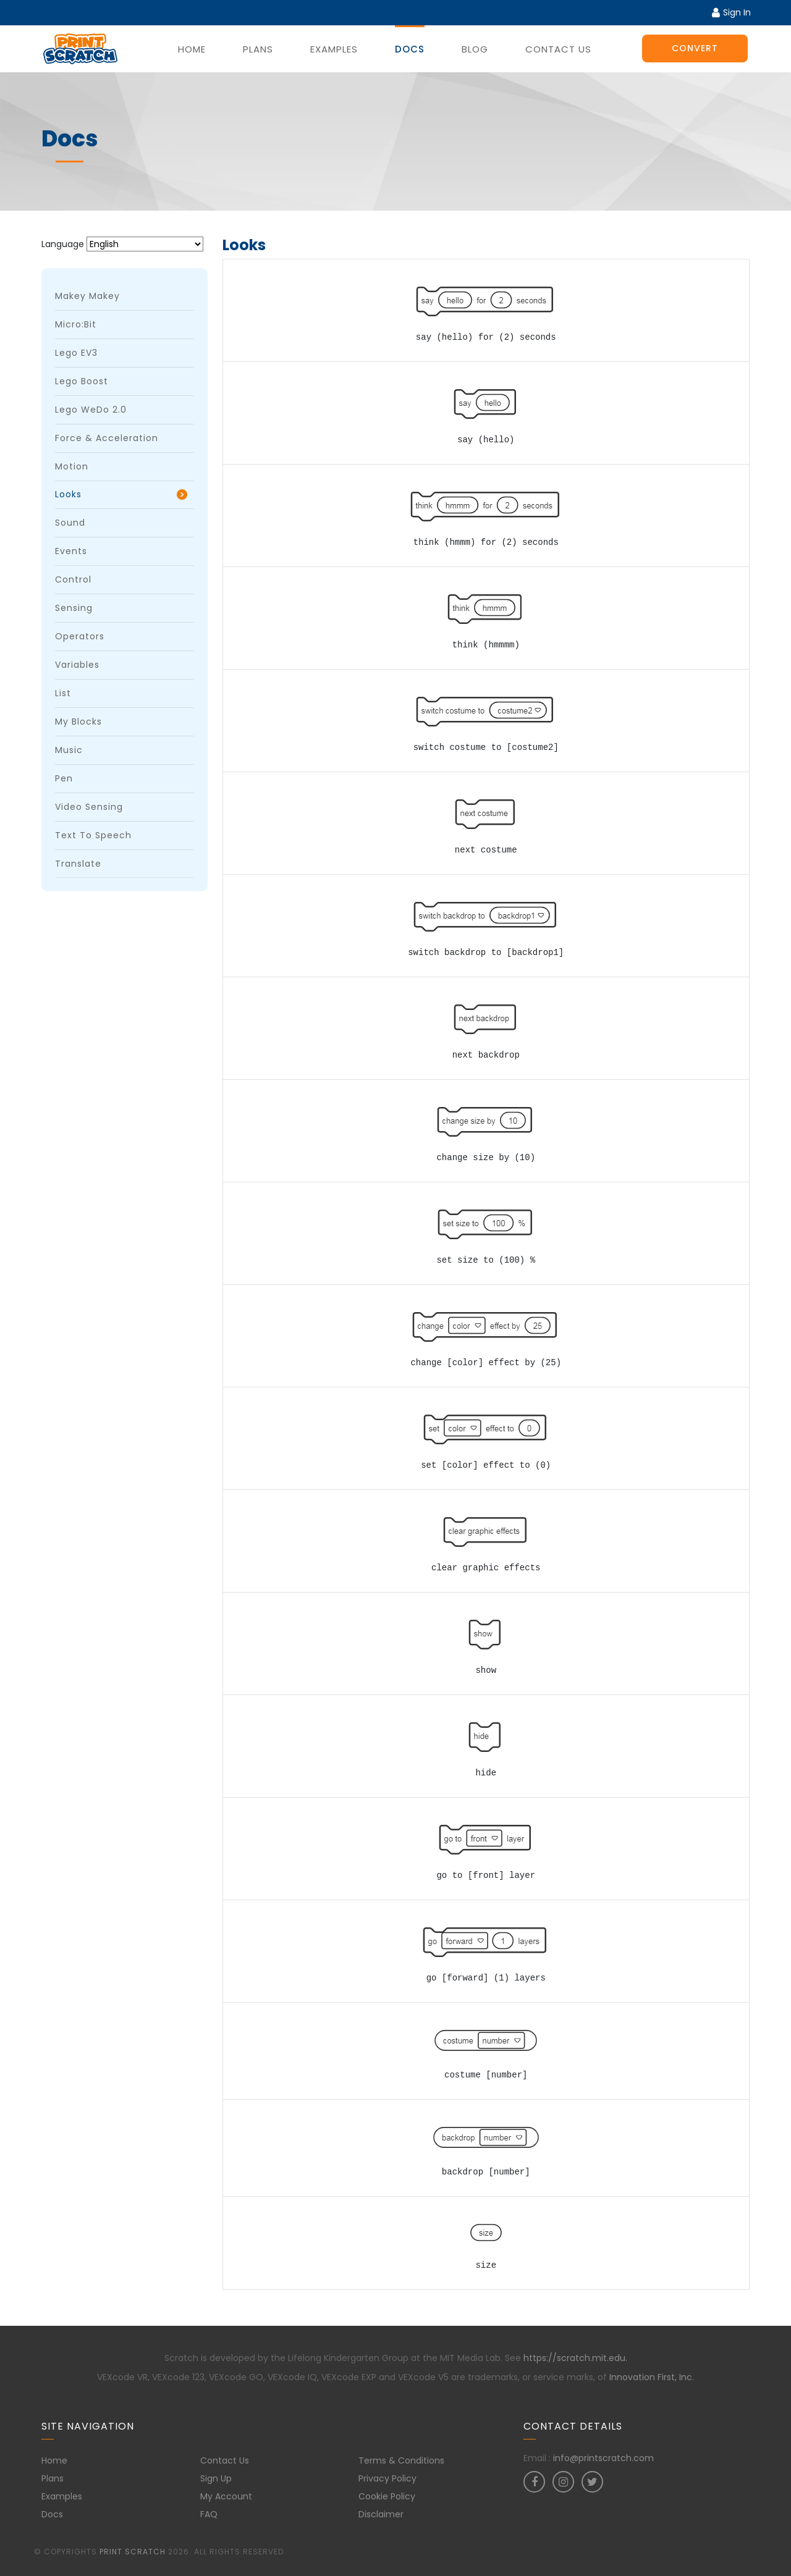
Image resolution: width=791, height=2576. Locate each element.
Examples (334, 49)
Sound (70, 522)
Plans (258, 49)
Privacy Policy (387, 2478)
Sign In (731, 12)
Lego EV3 (76, 353)
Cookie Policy (386, 2496)
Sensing (74, 608)
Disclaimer (381, 2514)
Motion (71, 466)
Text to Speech (93, 835)
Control (73, 579)
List (63, 693)
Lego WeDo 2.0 (91, 409)
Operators (79, 636)
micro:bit (75, 324)
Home (192, 49)
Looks (68, 494)
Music (69, 750)
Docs (410, 49)
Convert (695, 48)
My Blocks (78, 721)
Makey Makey (87, 296)
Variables (77, 665)
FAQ (209, 2514)
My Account (226, 2496)
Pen (64, 778)
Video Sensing (89, 807)
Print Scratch (132, 2551)
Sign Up (216, 2478)
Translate (78, 863)
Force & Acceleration (106, 438)
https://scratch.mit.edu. (575, 2358)
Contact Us (558, 49)
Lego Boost (81, 381)
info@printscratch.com (603, 2458)
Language (62, 244)
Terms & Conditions (401, 2460)
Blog (475, 49)
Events (71, 551)
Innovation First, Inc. (651, 2377)
